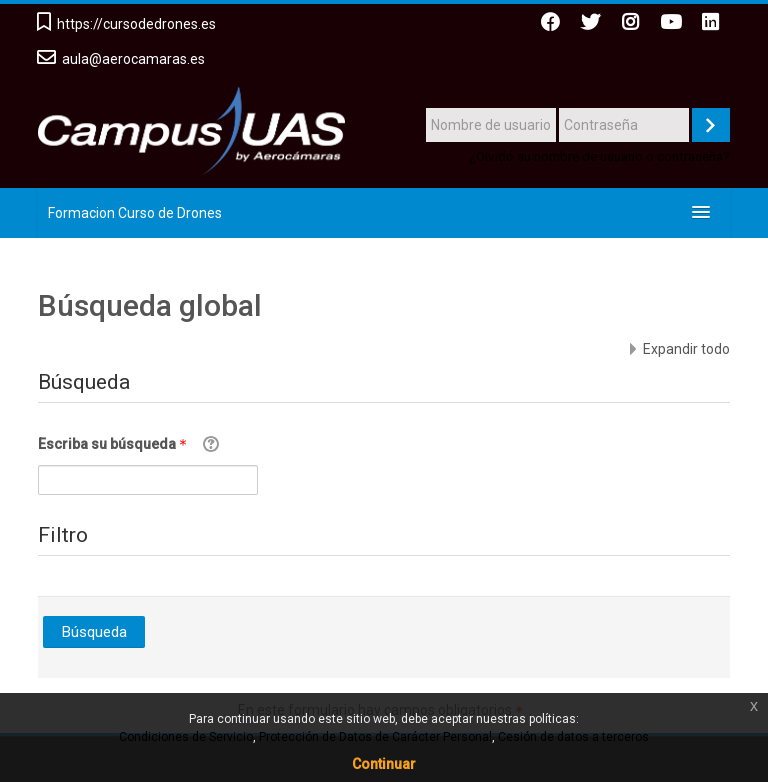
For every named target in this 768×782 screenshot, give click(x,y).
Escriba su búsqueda (115, 444)
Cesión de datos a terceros (573, 737)
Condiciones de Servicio (186, 737)
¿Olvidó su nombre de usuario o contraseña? (599, 156)
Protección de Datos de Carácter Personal (375, 737)
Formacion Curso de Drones (135, 213)
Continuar (384, 764)
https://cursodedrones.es (136, 24)
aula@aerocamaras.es (133, 59)
